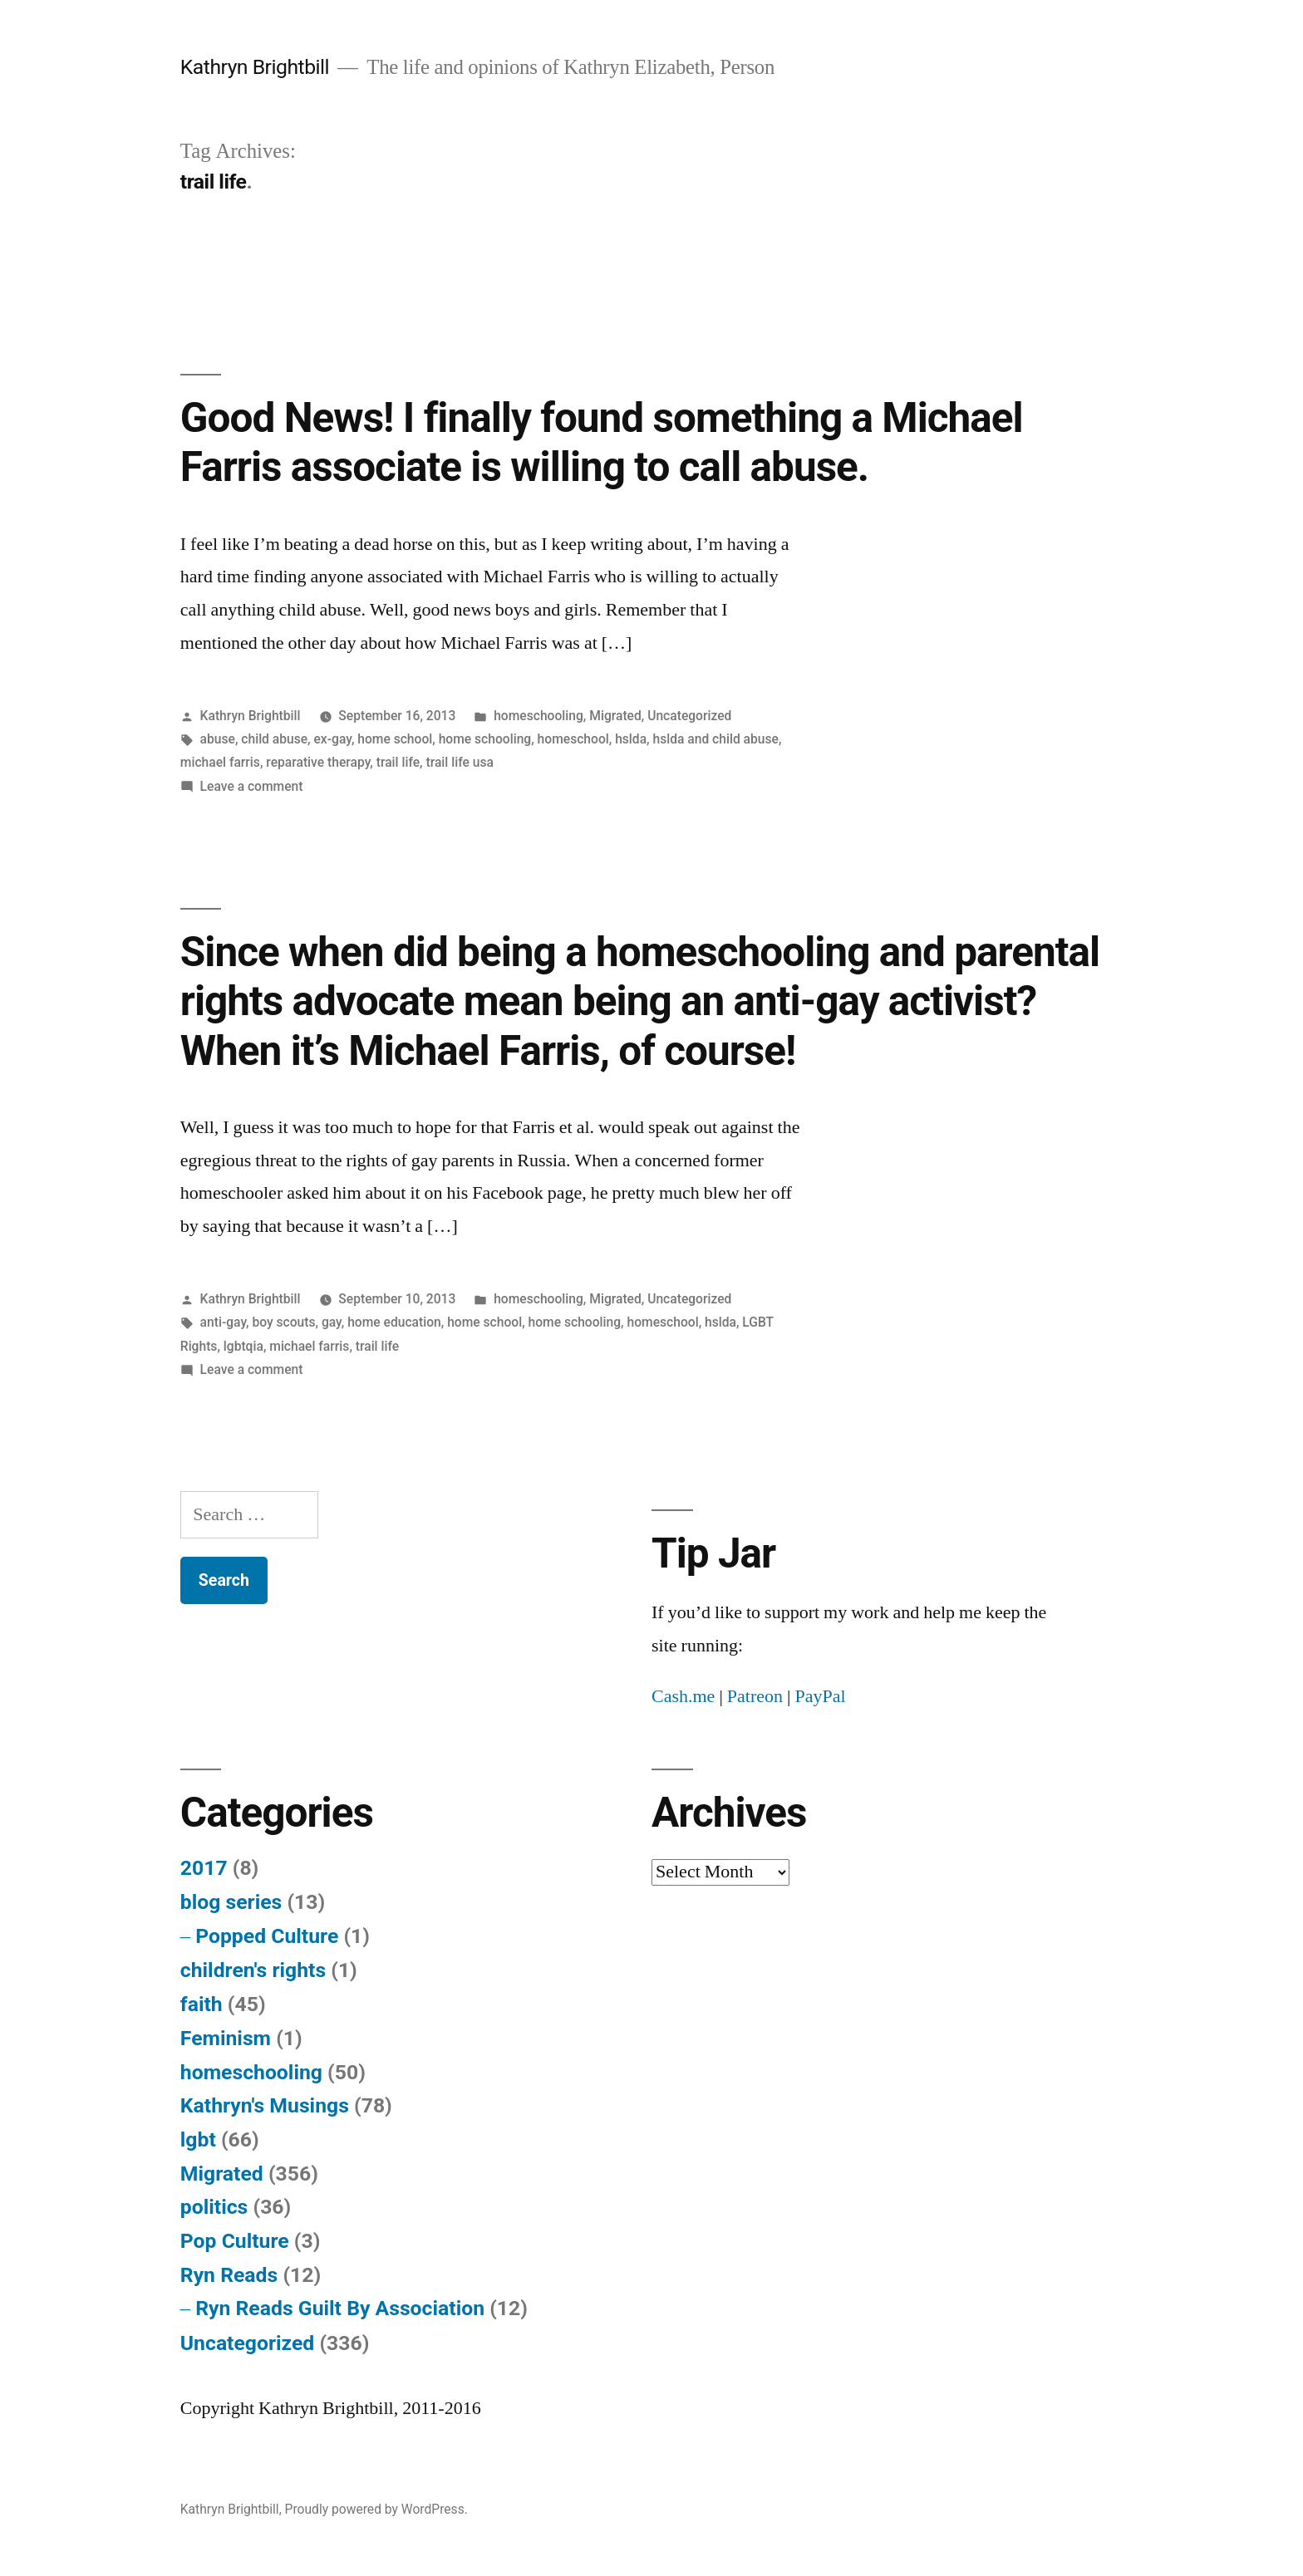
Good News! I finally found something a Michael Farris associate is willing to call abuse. (601, 442)
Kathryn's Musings (264, 2105)
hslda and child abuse (715, 739)
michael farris (220, 762)
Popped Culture (266, 1936)
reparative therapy (318, 762)
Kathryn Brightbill (254, 67)
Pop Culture (234, 2241)
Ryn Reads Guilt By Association (339, 2308)
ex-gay (333, 739)
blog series (231, 1902)
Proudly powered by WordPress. (376, 2509)
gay (332, 1322)
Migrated (615, 716)
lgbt (198, 2139)
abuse (217, 739)
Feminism (225, 2038)
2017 (204, 1868)
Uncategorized (689, 716)
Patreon (755, 1696)
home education (394, 1322)
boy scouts (283, 1322)
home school (394, 739)
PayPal (819, 1696)
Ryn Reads (229, 2275)
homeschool (573, 739)
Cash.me (683, 1696)
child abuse (274, 739)
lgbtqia (243, 1346)
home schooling (485, 739)
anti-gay (223, 1322)
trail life (398, 762)
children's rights (253, 1970)
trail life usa (459, 762)
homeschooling (538, 716)
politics (214, 2207)
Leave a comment (251, 786)
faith (201, 2004)
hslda (631, 739)
